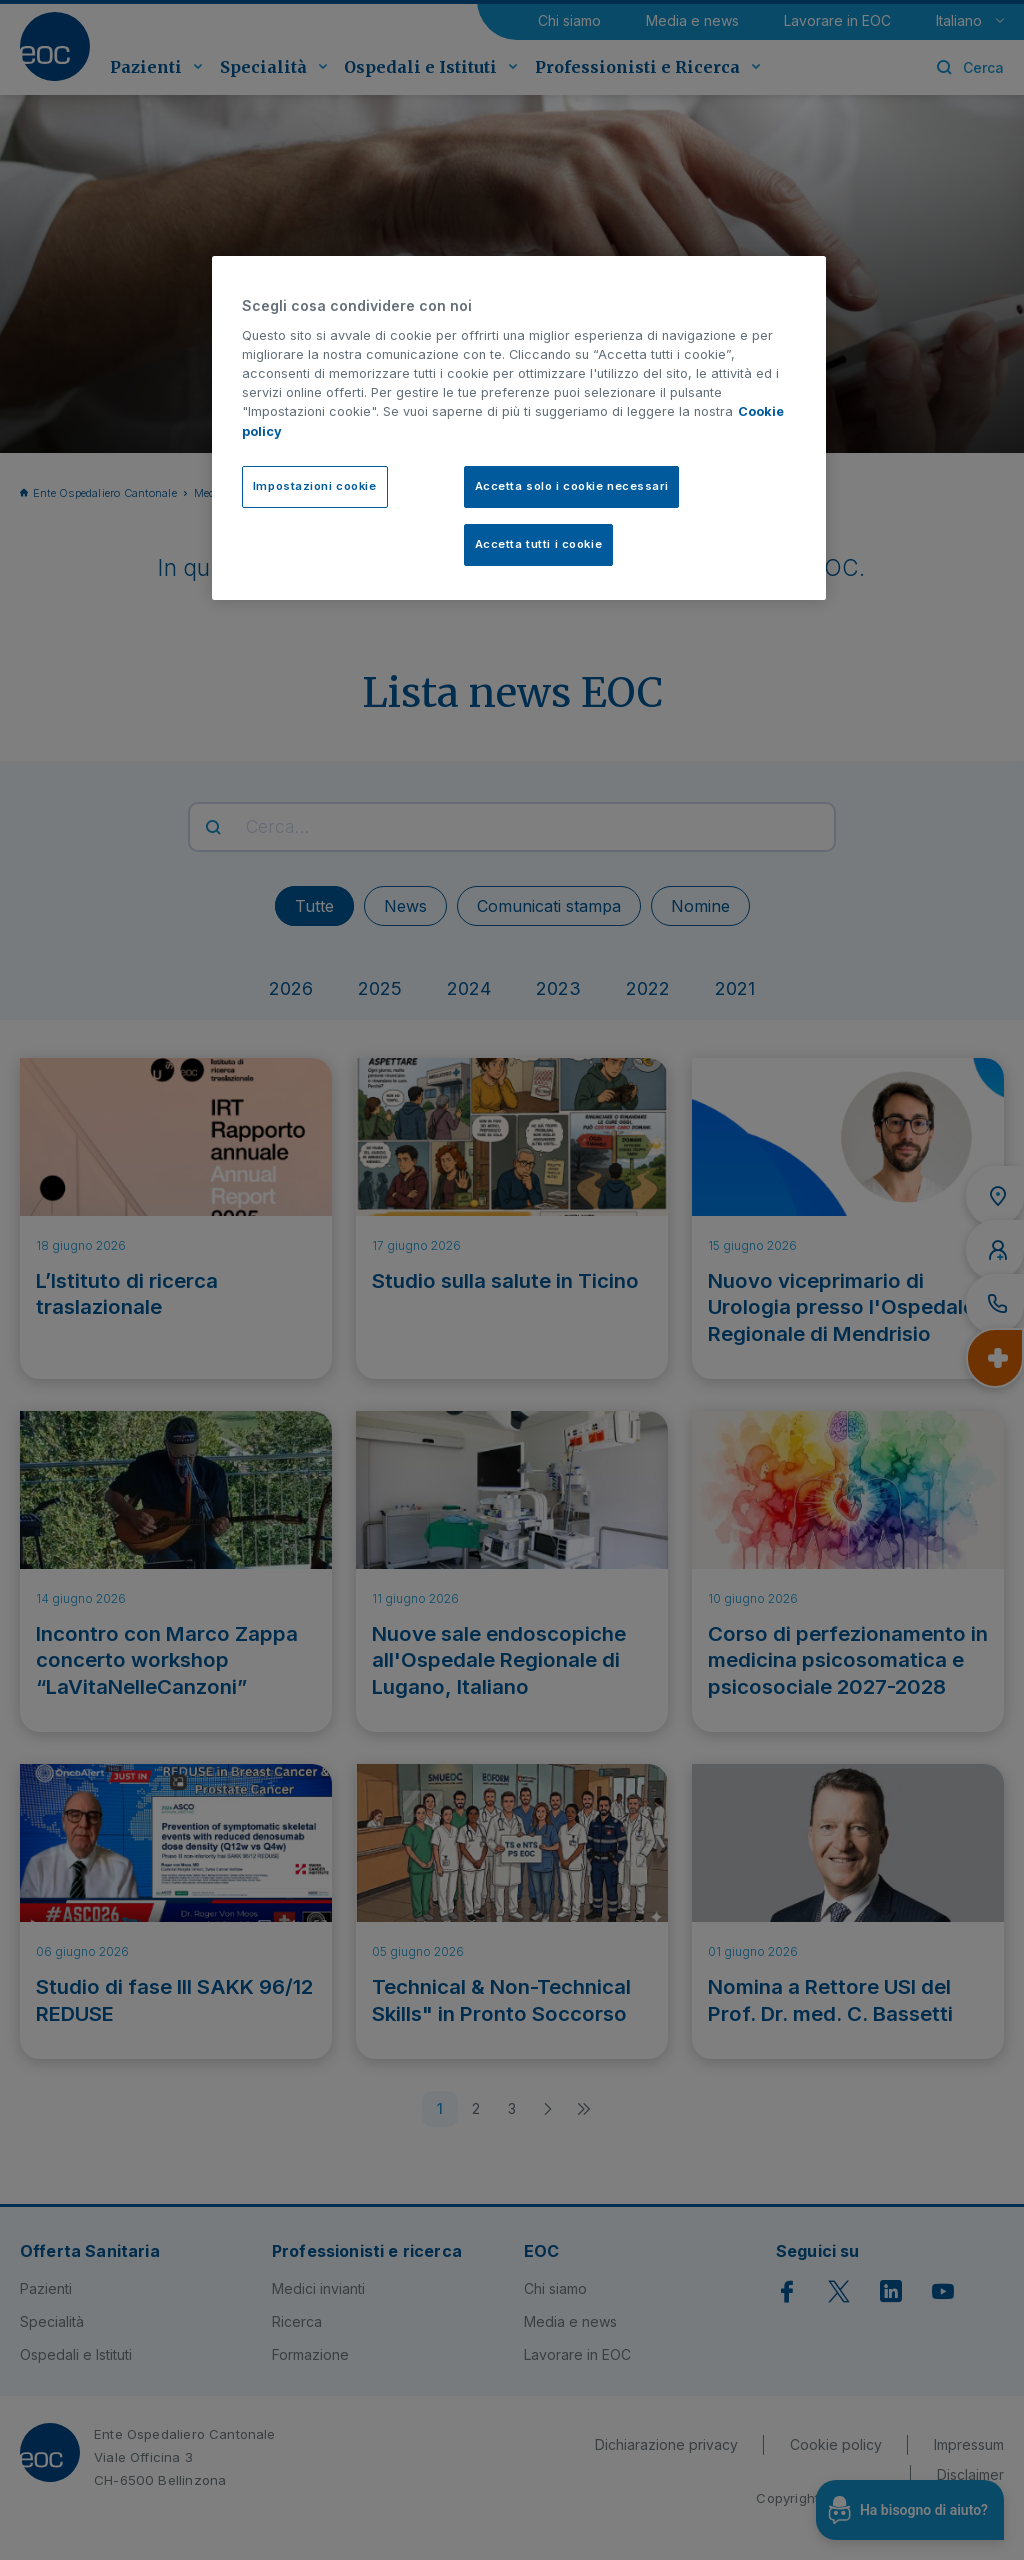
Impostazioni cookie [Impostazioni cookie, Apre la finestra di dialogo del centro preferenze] (315, 486)
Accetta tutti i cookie (539, 544)
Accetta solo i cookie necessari (572, 486)
